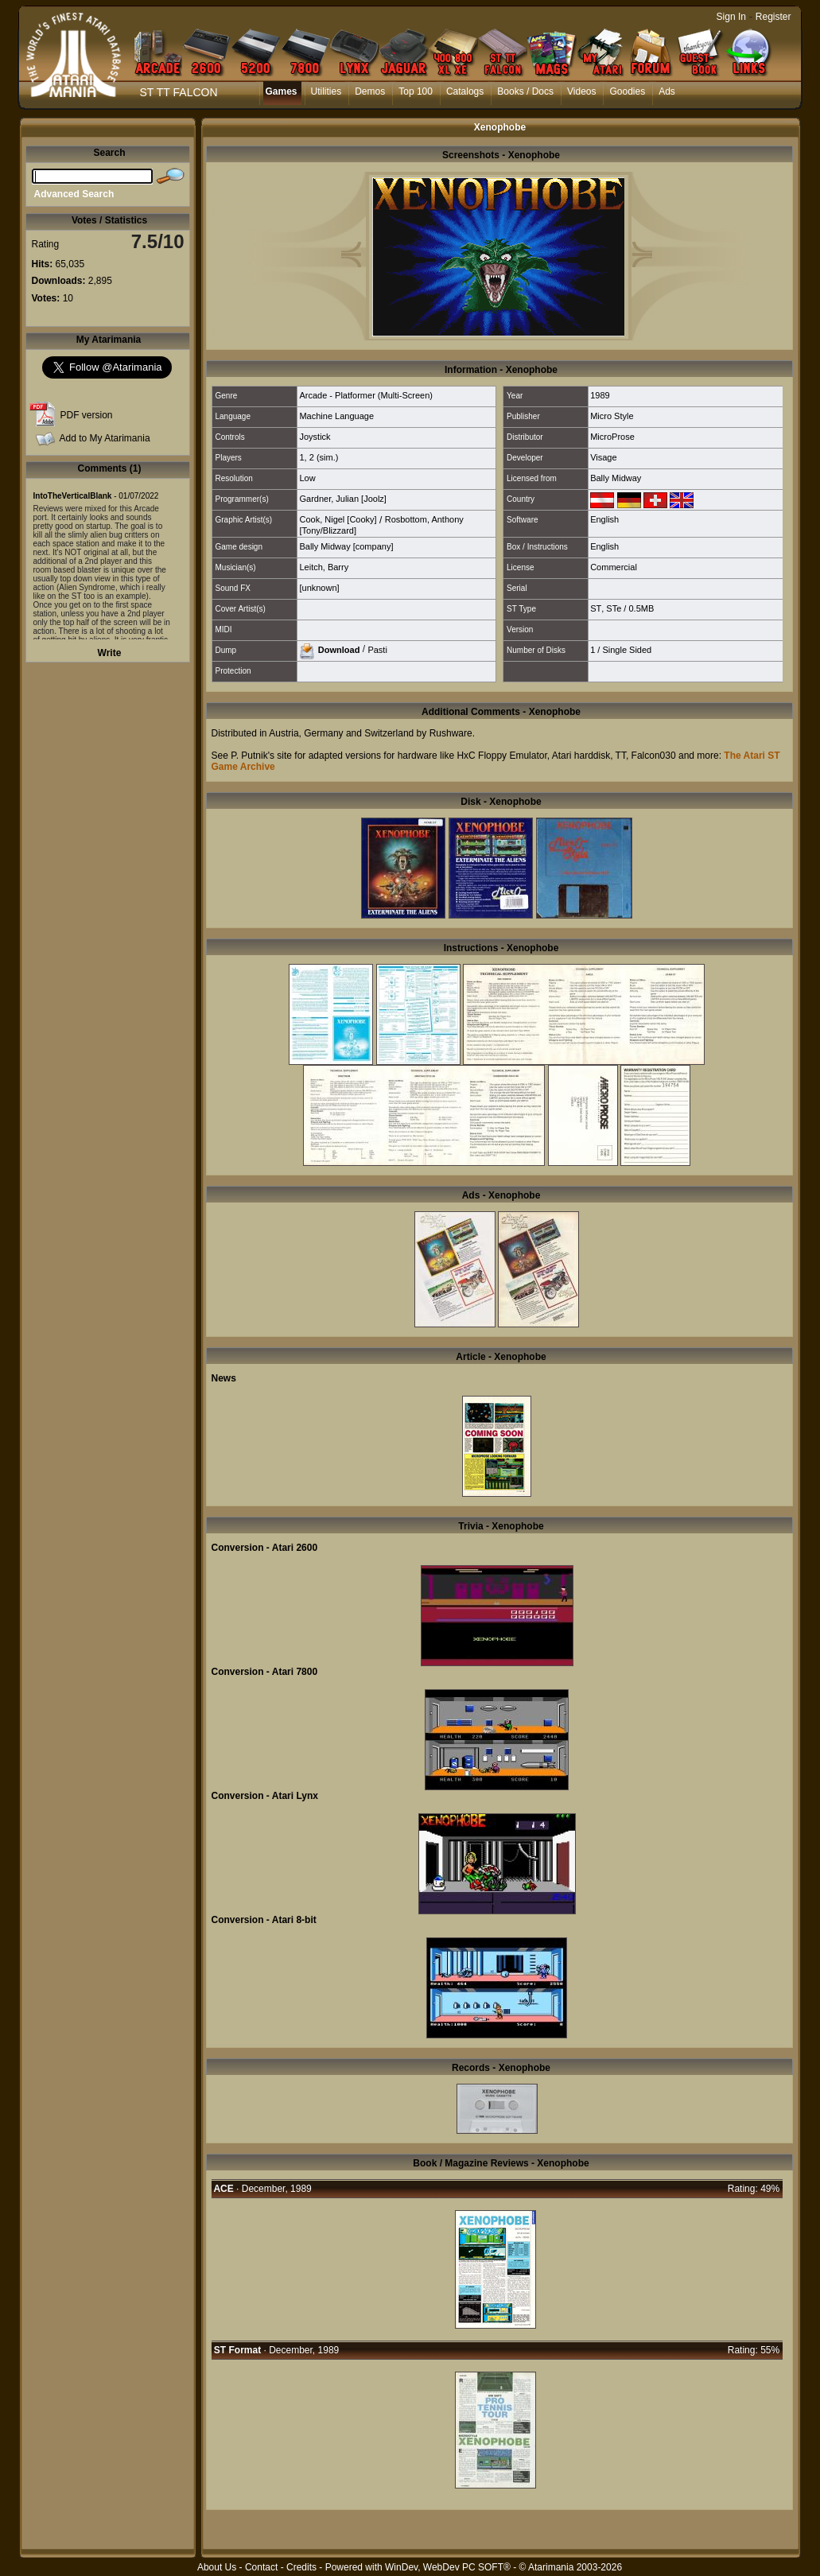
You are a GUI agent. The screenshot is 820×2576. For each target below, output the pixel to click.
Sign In (731, 16)
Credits (301, 2567)
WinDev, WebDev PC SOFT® (448, 2567)
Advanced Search (74, 194)
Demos (370, 91)
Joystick (314, 436)
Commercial (613, 567)
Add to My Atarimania (105, 438)
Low (307, 478)
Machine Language (336, 416)
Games (281, 91)
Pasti (377, 649)
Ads (667, 91)
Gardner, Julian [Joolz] (342, 498)
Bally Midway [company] (346, 546)
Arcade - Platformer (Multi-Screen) (366, 395)
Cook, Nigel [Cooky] (337, 519)
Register (773, 16)
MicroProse (612, 436)
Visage (603, 457)
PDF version (86, 415)
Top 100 (415, 91)
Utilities (326, 91)
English (604, 519)
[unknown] (319, 588)
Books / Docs (525, 91)
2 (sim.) (324, 457)
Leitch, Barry (323, 567)
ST (595, 608)
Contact (261, 2567)
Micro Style (611, 416)
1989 (599, 395)
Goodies (627, 91)
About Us (216, 2567)
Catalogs (465, 91)
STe (613, 608)
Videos (581, 91)
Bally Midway (615, 478)
